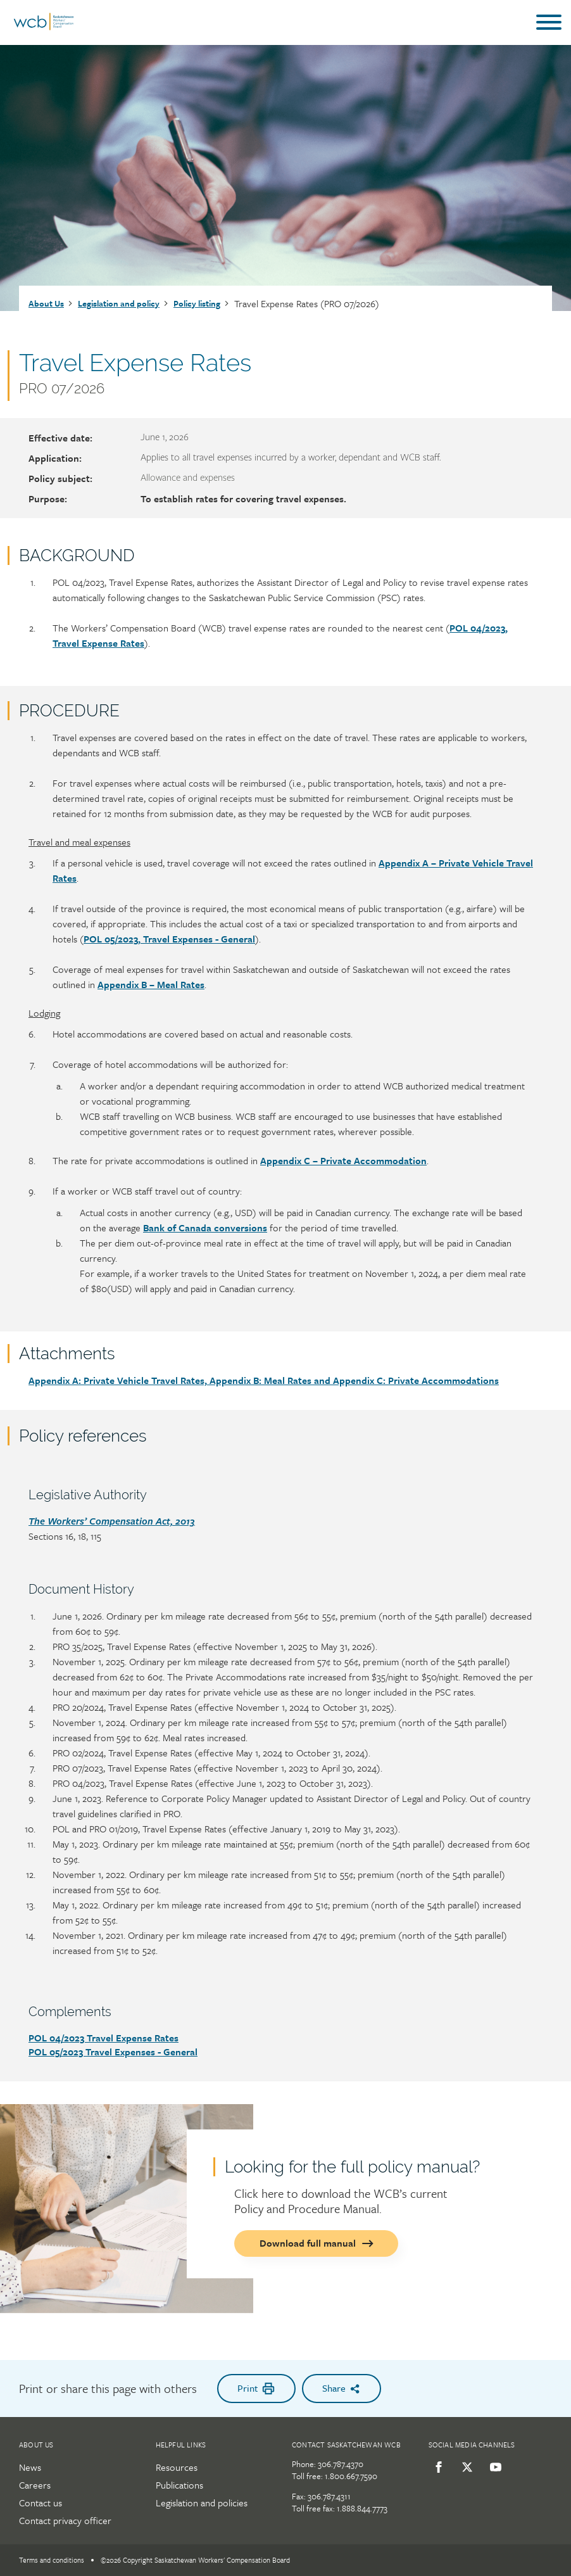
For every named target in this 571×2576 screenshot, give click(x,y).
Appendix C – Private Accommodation (343, 1160)
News (30, 2467)
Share (341, 2388)
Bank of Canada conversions (205, 1227)
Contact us (40, 2502)
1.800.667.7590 (351, 2476)
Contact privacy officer (65, 2520)
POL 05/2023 (56, 2052)
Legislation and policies (202, 2502)
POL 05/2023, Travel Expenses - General (169, 939)
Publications (179, 2485)
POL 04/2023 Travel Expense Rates (103, 2038)
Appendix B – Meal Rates (150, 984)
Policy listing (196, 303)
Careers (35, 2485)
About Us (46, 303)
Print (256, 2388)
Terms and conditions (51, 2559)
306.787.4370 (340, 2464)
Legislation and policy (119, 303)
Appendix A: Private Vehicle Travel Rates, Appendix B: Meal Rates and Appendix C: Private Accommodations (263, 1380)
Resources (177, 2467)
